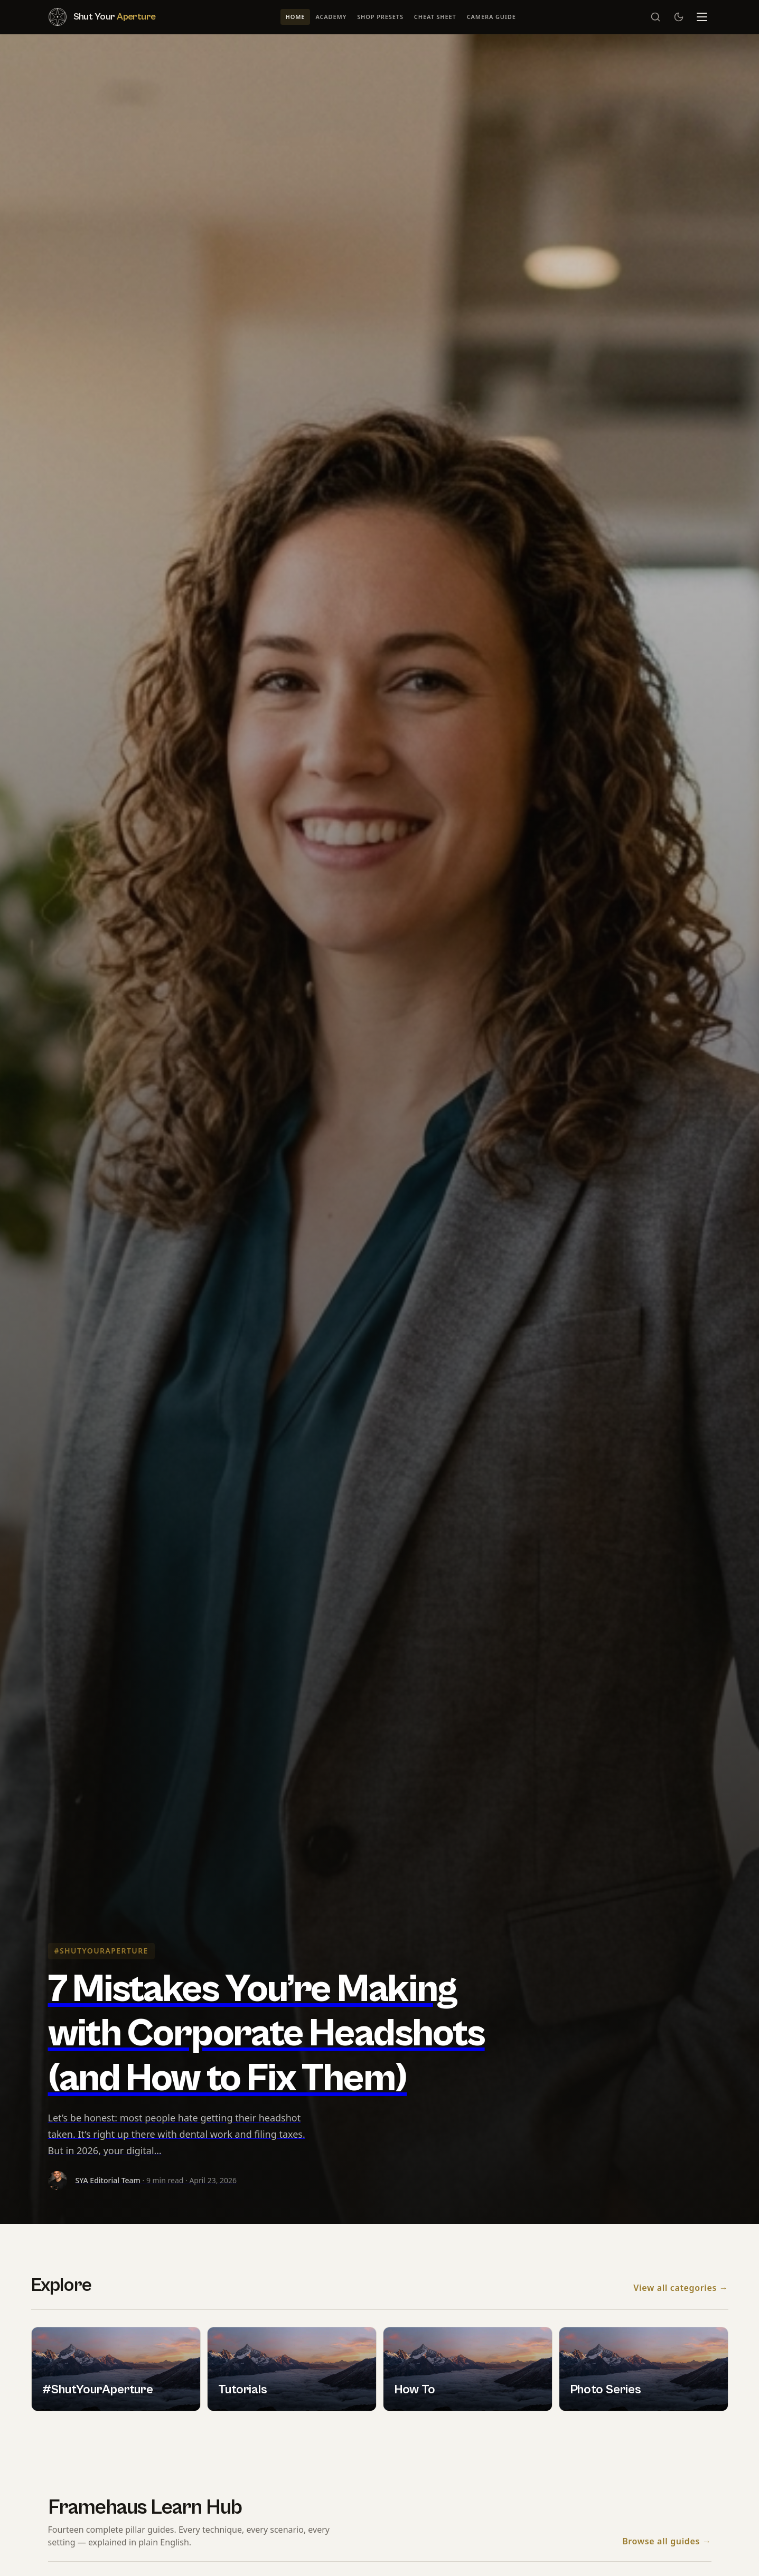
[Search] (655, 16)
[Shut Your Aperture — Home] (102, 16)
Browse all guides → (666, 2542)
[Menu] (701, 16)
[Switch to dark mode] (678, 16)
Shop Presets (380, 17)
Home (295, 17)
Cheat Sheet (435, 17)
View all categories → (680, 2288)
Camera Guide (491, 17)
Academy (330, 17)
